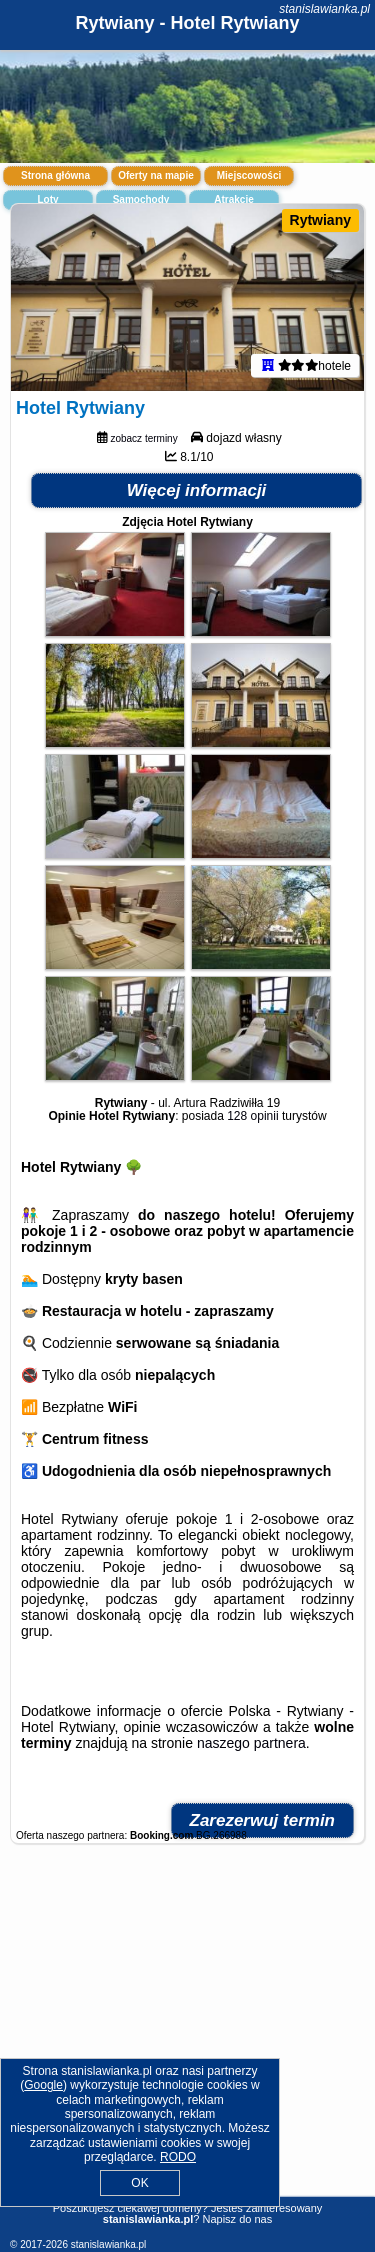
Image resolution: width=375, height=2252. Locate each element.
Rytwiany (320, 220)
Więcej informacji (197, 490)
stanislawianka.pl (324, 9)
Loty (47, 199)
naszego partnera (251, 1743)
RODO (178, 2157)
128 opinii (252, 1116)
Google (43, 2085)
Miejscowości (249, 175)
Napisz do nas (237, 2219)
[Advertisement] (187, 2038)
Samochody (141, 199)
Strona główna (55, 175)
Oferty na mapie (156, 175)
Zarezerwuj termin (263, 1820)
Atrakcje (233, 199)
